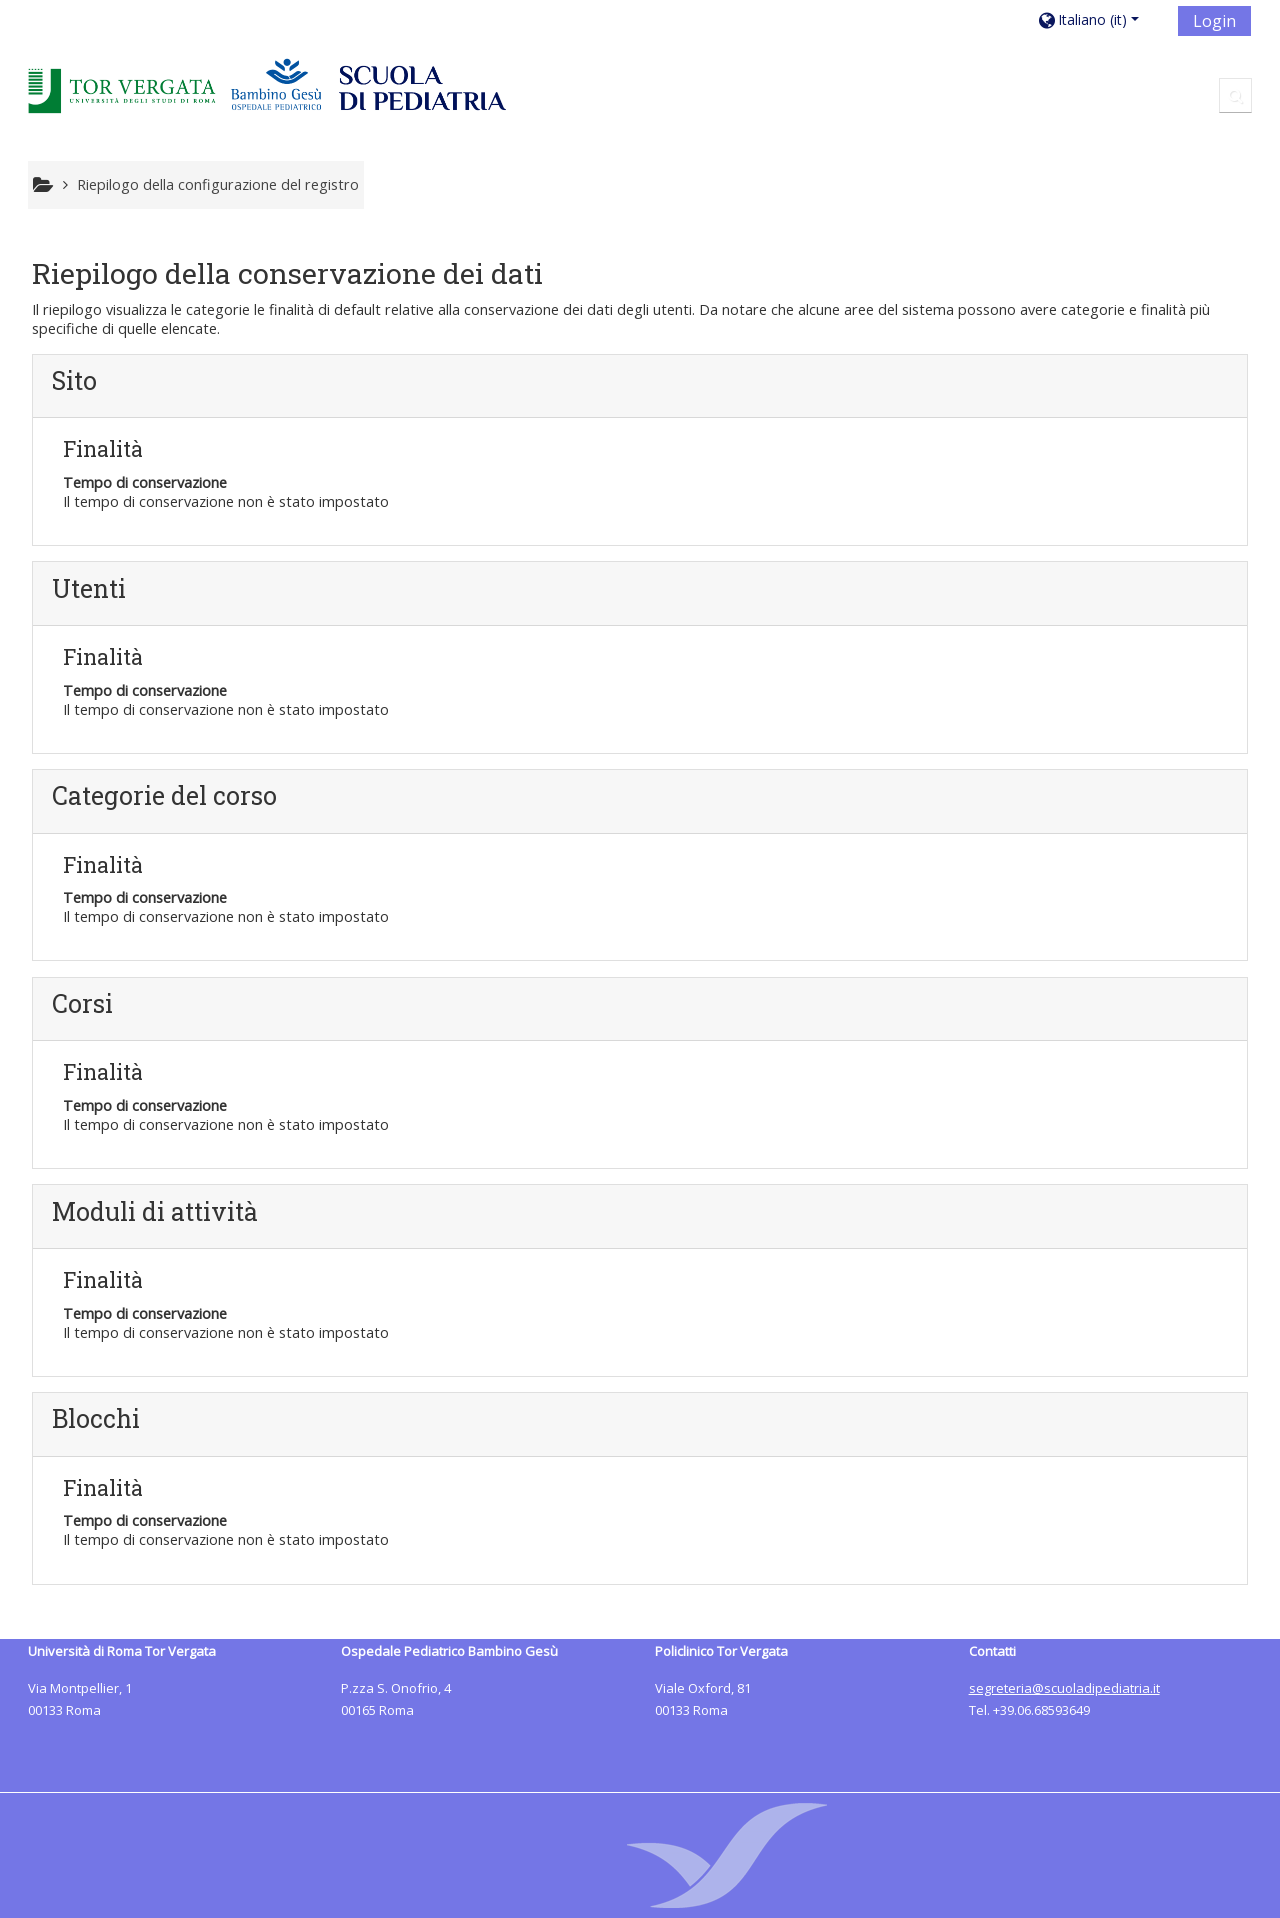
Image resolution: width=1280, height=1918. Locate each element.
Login (1214, 21)
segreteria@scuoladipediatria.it (1064, 1688)
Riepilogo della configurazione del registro (218, 184)
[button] (1100, 19)
